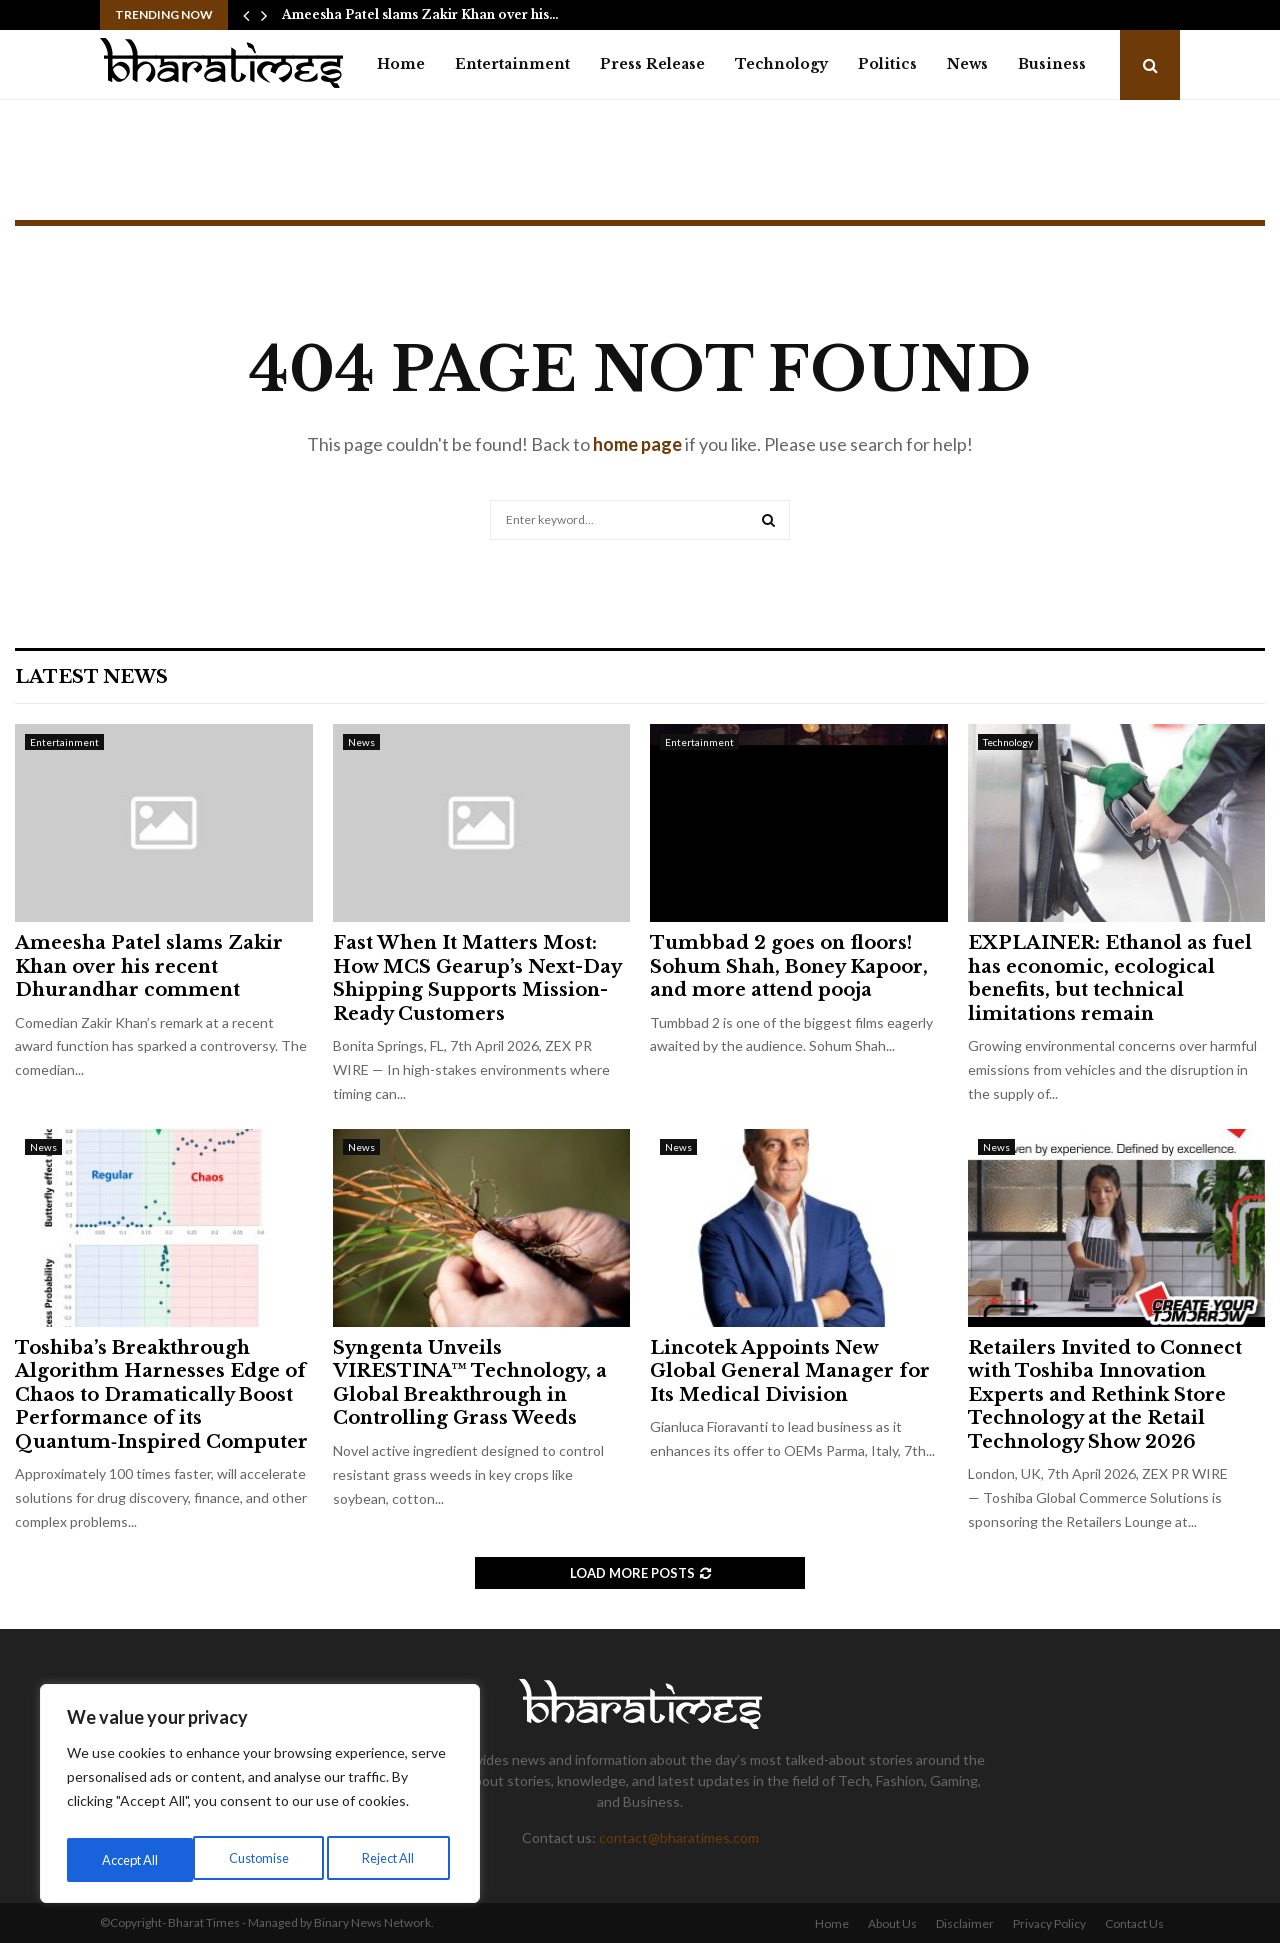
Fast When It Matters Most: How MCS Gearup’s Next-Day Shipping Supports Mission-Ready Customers (477, 978)
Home (401, 64)
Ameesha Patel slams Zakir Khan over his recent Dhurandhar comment (149, 966)
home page (637, 444)
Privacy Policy (1049, 1923)
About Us (892, 1923)
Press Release (652, 64)
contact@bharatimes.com (679, 1837)
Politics (887, 64)
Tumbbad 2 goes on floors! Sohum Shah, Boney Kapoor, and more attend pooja (789, 966)
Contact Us (1134, 1923)
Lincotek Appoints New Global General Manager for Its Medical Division (790, 1371)
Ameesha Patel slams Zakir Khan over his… (420, 14)
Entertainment (512, 64)
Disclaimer (965, 1923)
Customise (131, 1859)
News (967, 64)
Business (1052, 64)
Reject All (262, 1859)
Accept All (391, 1859)
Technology (781, 64)
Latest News (91, 677)
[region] (260, 1798)
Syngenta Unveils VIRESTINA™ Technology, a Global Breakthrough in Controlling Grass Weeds (470, 1383)
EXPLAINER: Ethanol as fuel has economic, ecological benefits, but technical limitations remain (1110, 978)
